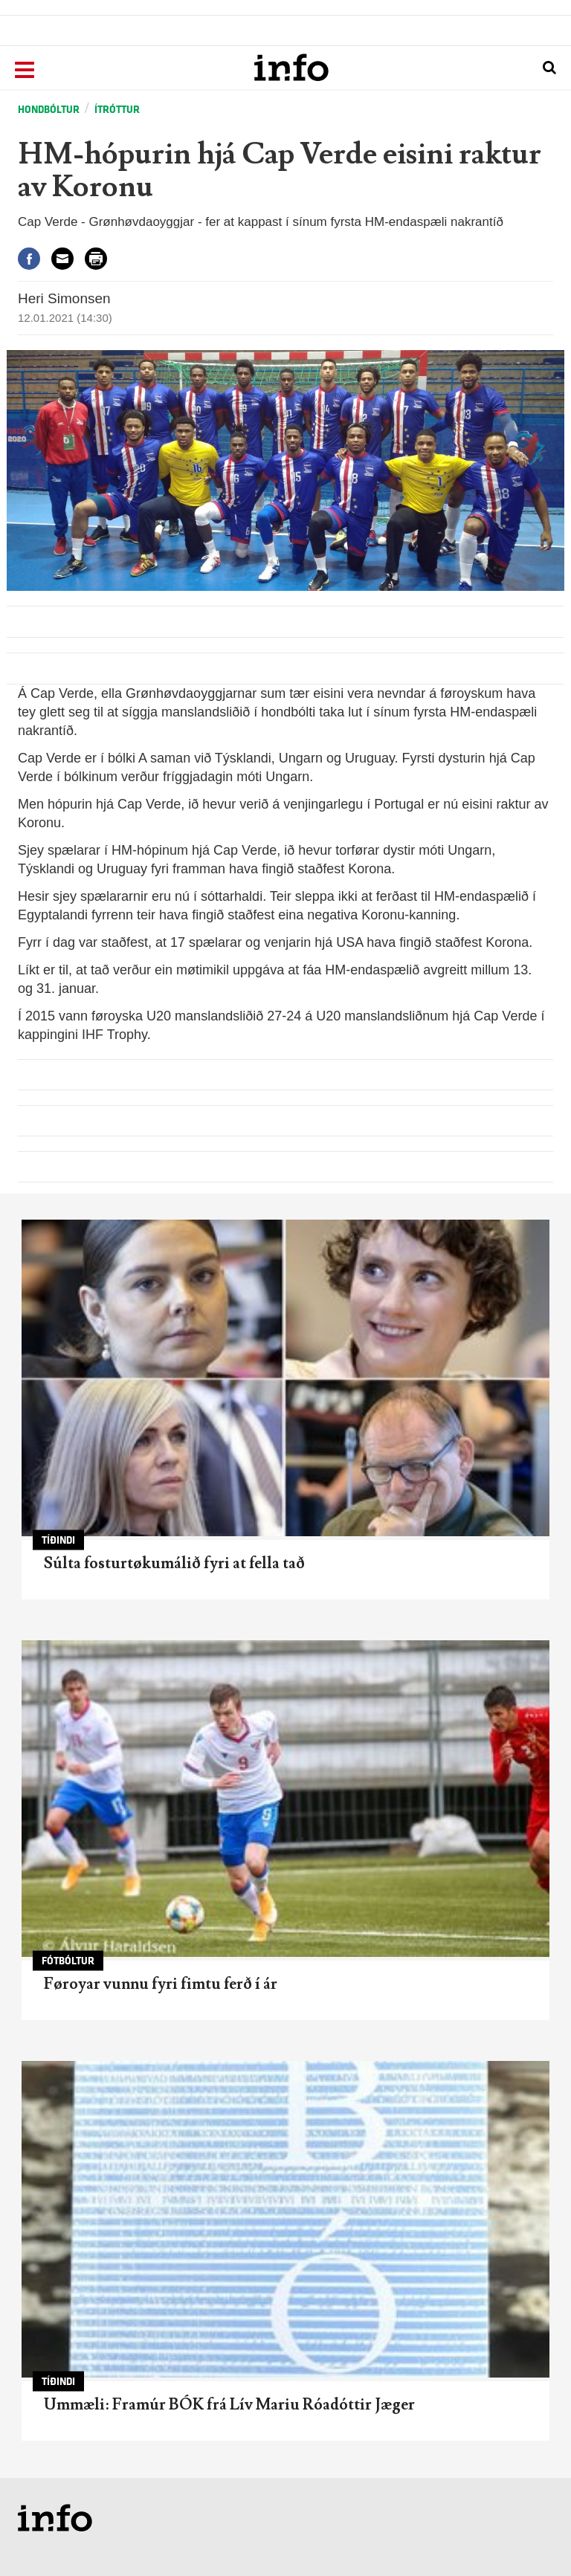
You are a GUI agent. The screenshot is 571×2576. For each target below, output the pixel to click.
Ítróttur (117, 109)
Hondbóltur (49, 109)
